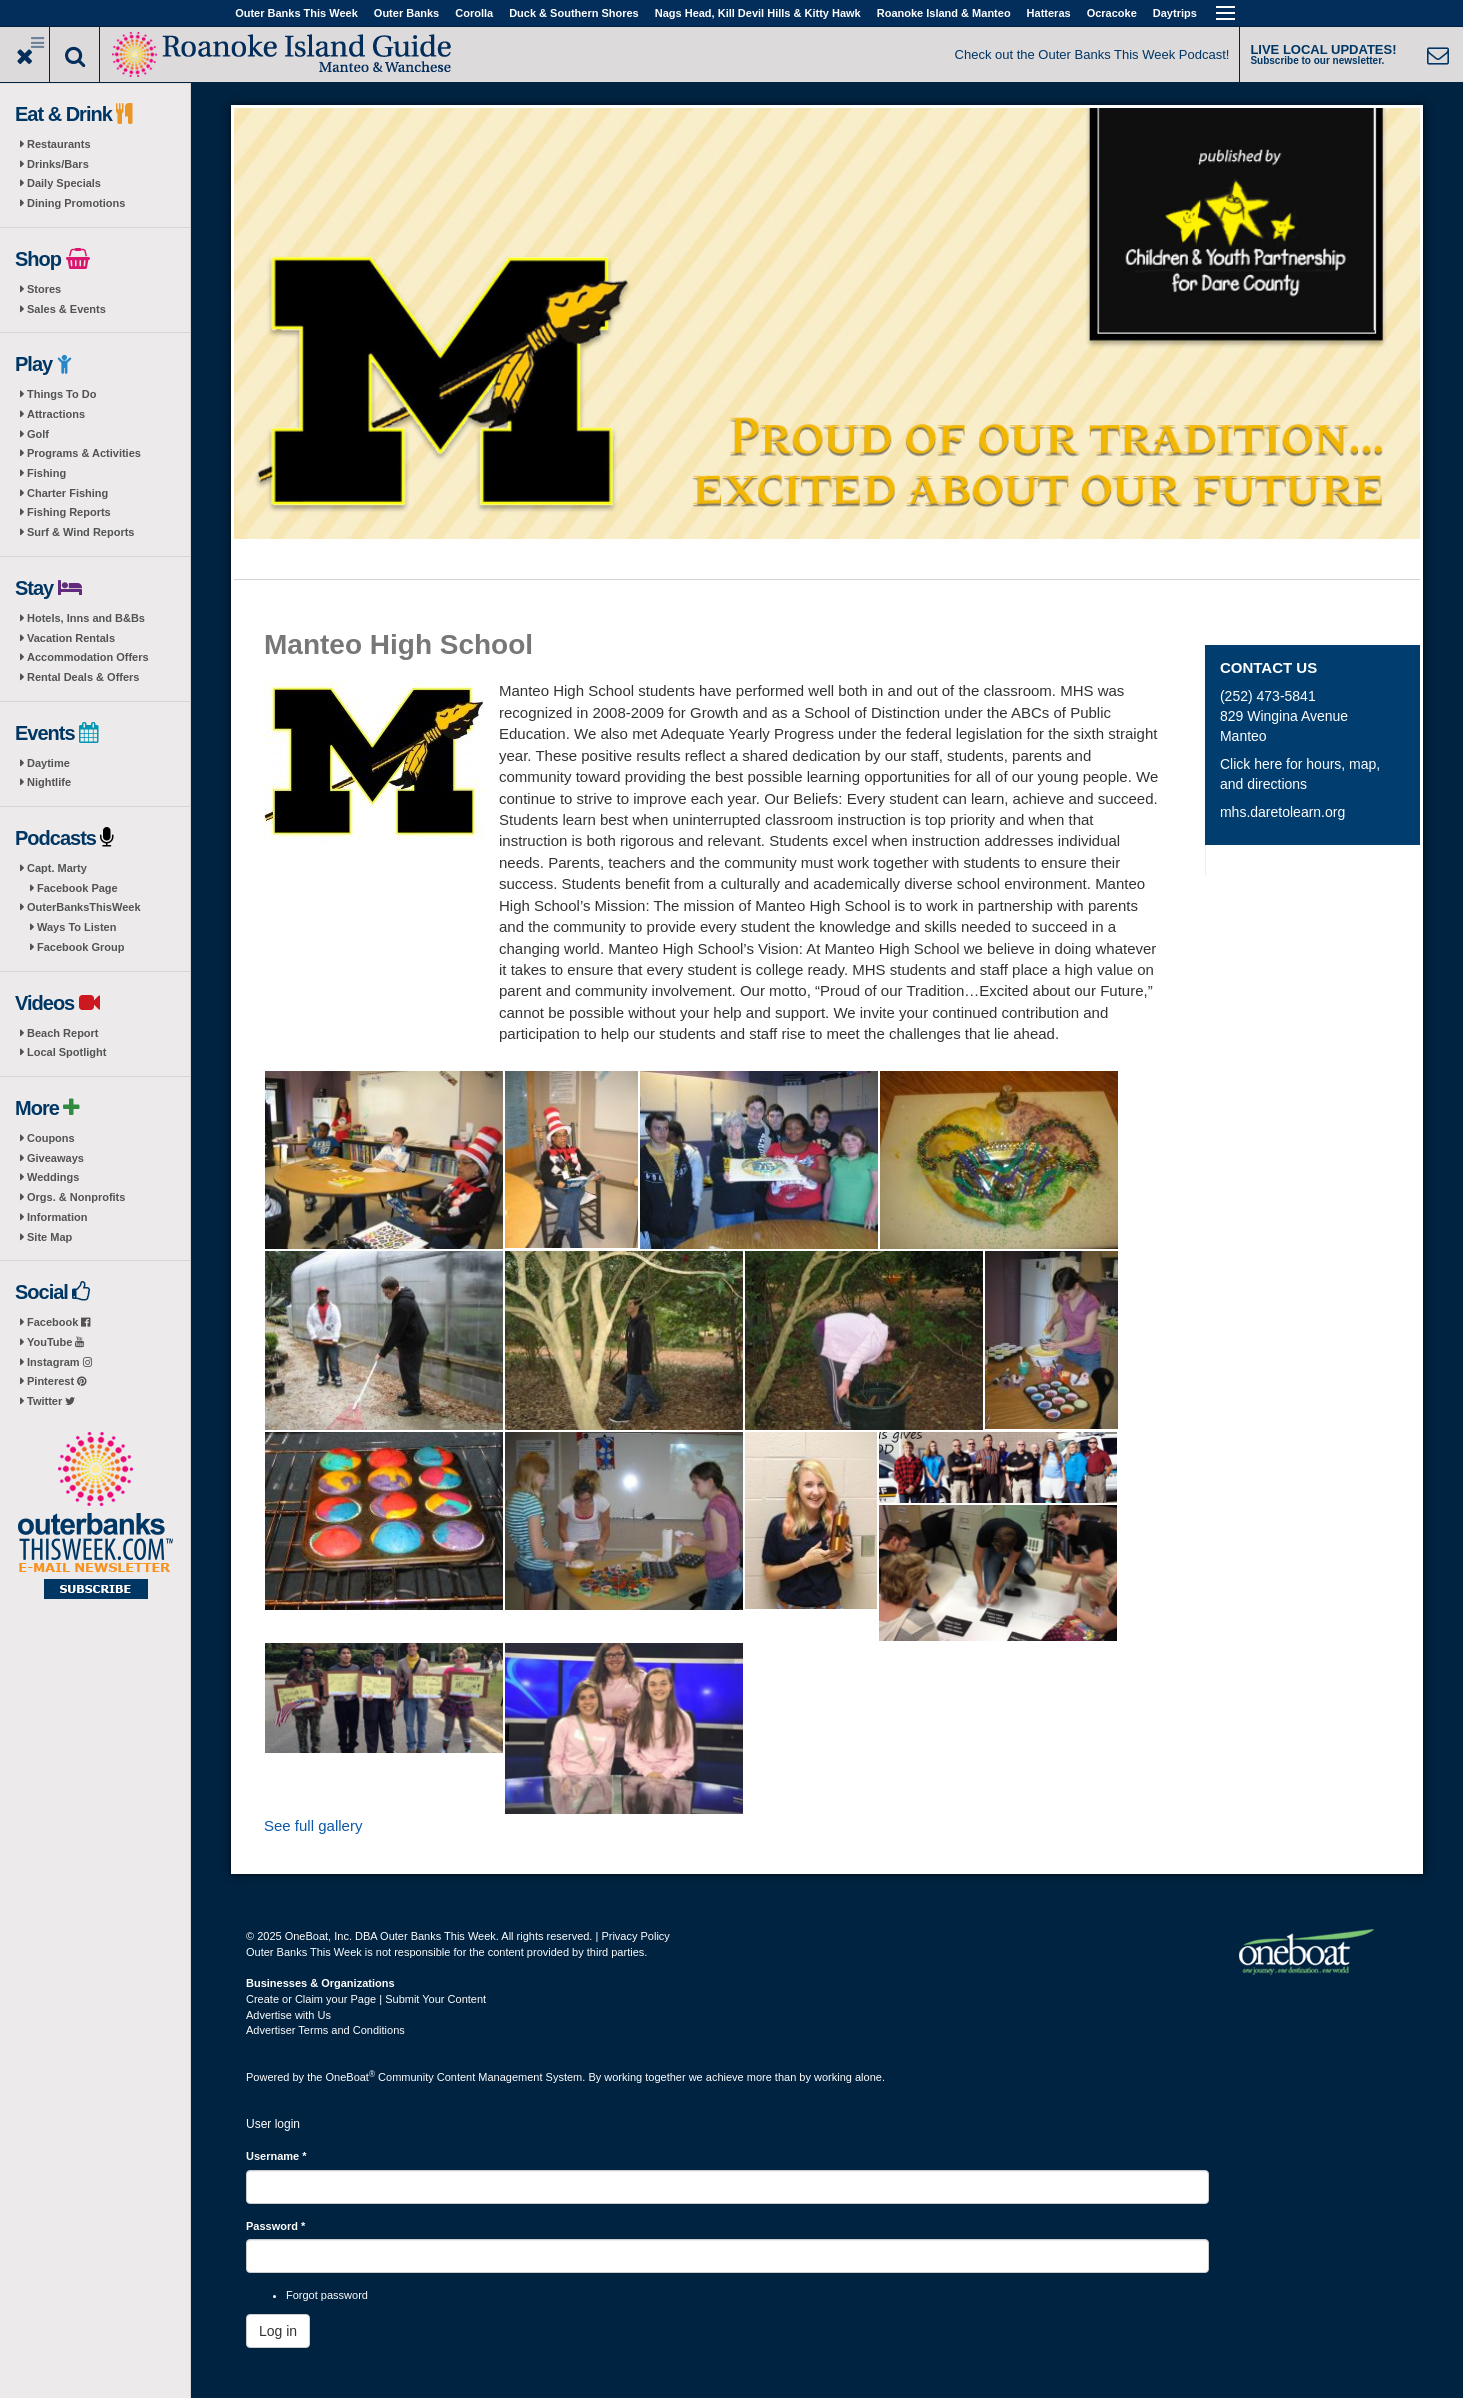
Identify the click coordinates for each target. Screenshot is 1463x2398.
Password (275, 2226)
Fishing (46, 473)
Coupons (51, 1138)
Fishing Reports (69, 512)
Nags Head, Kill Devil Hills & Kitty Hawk (758, 13)
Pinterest (56, 1381)
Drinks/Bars (58, 164)
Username (276, 2156)
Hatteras (1049, 13)
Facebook (58, 1322)
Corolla (474, 13)
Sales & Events (66, 309)
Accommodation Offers (88, 657)
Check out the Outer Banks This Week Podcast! (1092, 54)
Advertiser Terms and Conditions (325, 2030)
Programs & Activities (84, 453)
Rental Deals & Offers (83, 677)
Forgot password (327, 2295)
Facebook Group (80, 947)
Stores (44, 289)
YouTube (55, 1342)
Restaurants (59, 144)
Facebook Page (77, 888)
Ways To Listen (76, 927)
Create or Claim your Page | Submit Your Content (366, 1999)
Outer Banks (406, 13)
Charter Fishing (67, 493)
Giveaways (55, 1158)
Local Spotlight (66, 1052)
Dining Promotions (76, 203)
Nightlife (49, 782)
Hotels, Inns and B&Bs (86, 618)
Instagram (59, 1362)
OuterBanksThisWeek (84, 907)
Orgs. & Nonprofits (76, 1197)
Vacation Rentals (71, 638)
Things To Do (61, 394)
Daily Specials (64, 183)
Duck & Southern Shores (574, 13)
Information (57, 1217)
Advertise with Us (288, 2015)
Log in (278, 2331)
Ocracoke (1112, 13)
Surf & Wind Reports (80, 532)
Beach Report (63, 1033)
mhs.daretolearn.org (1282, 812)
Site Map (49, 1237)
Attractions (56, 414)
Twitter (51, 1401)
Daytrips (1175, 13)
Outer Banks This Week (296, 13)
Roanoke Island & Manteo (944, 13)
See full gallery (313, 1825)
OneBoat (351, 2077)
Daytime (48, 763)
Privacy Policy (635, 1936)
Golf (38, 434)
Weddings (53, 1177)
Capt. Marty (57, 868)
